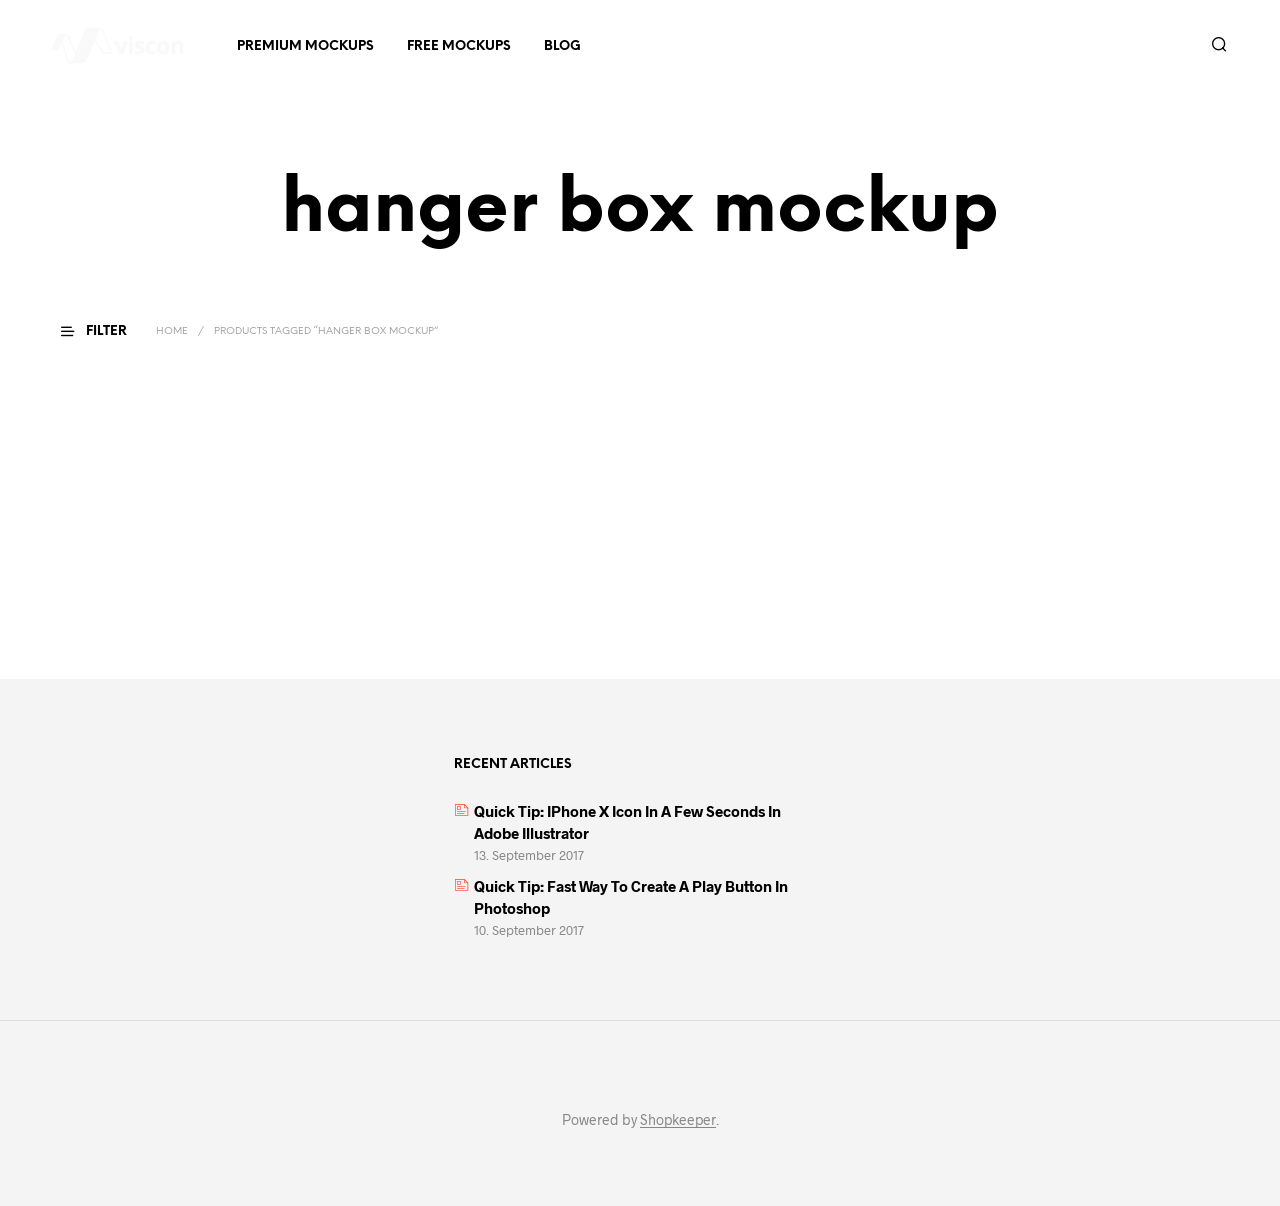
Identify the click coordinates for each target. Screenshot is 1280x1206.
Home (172, 331)
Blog (562, 46)
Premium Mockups (305, 46)
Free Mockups (459, 46)
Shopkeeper (678, 1120)
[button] (106, 332)
